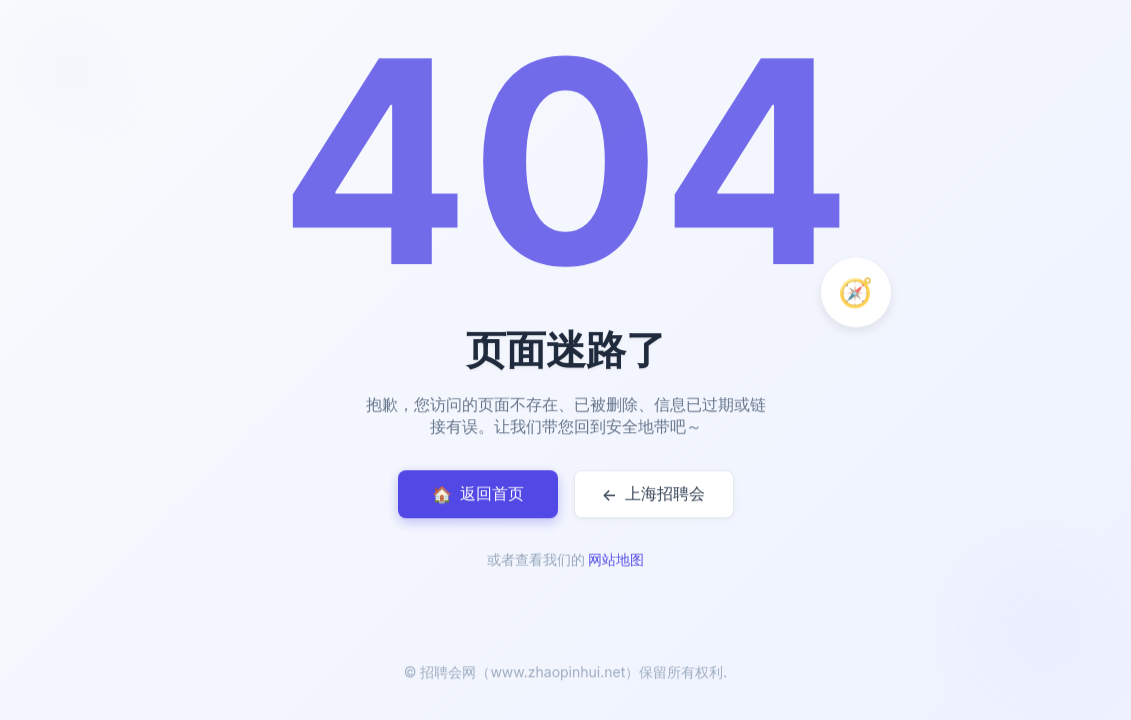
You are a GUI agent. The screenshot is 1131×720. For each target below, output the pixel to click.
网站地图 (616, 561)
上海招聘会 (653, 494)
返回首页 (478, 494)
